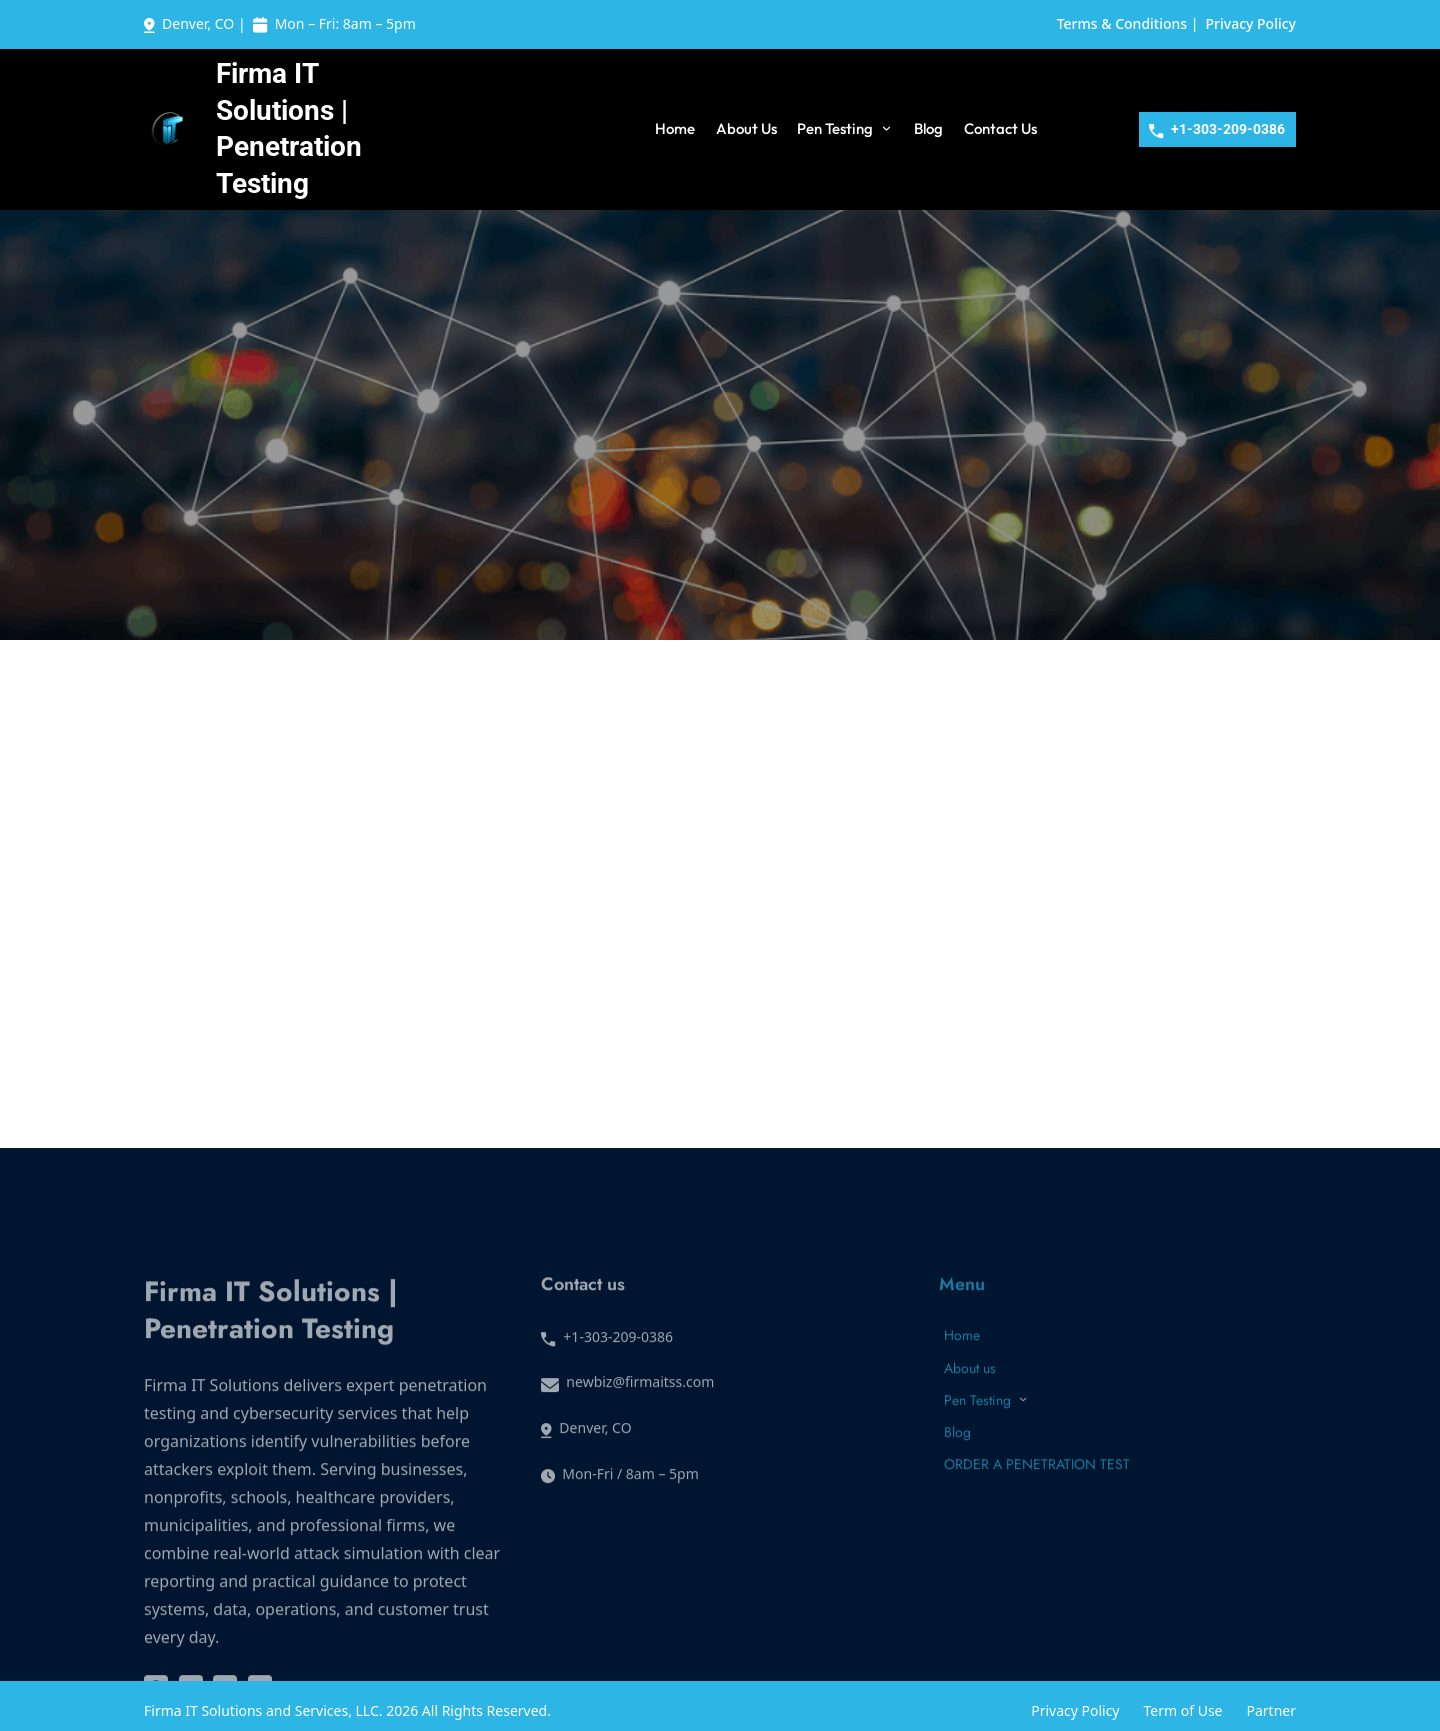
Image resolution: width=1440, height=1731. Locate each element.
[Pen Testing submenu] (886, 127)
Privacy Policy (1251, 23)
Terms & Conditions (1122, 23)
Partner (1272, 1710)
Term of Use (1183, 1710)
